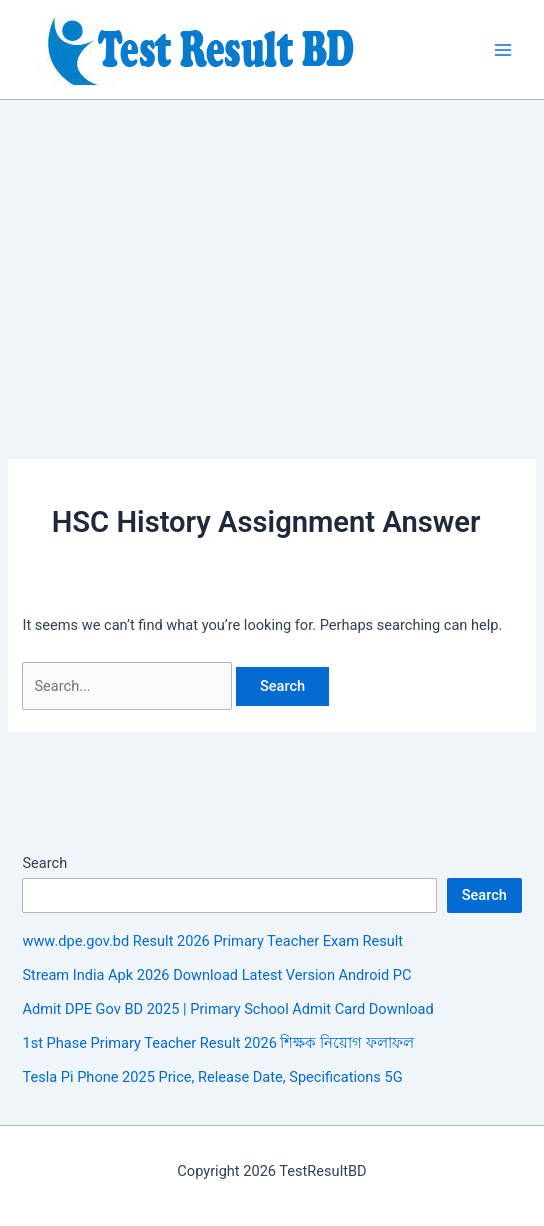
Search (44, 863)
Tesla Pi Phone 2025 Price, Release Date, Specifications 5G (212, 1077)
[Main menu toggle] (503, 50)
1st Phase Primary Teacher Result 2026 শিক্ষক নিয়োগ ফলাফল (217, 1043)
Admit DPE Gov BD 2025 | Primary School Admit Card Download (227, 1009)
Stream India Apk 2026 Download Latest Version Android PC (216, 975)
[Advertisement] (272, 250)
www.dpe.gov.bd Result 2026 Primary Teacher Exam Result (212, 941)
